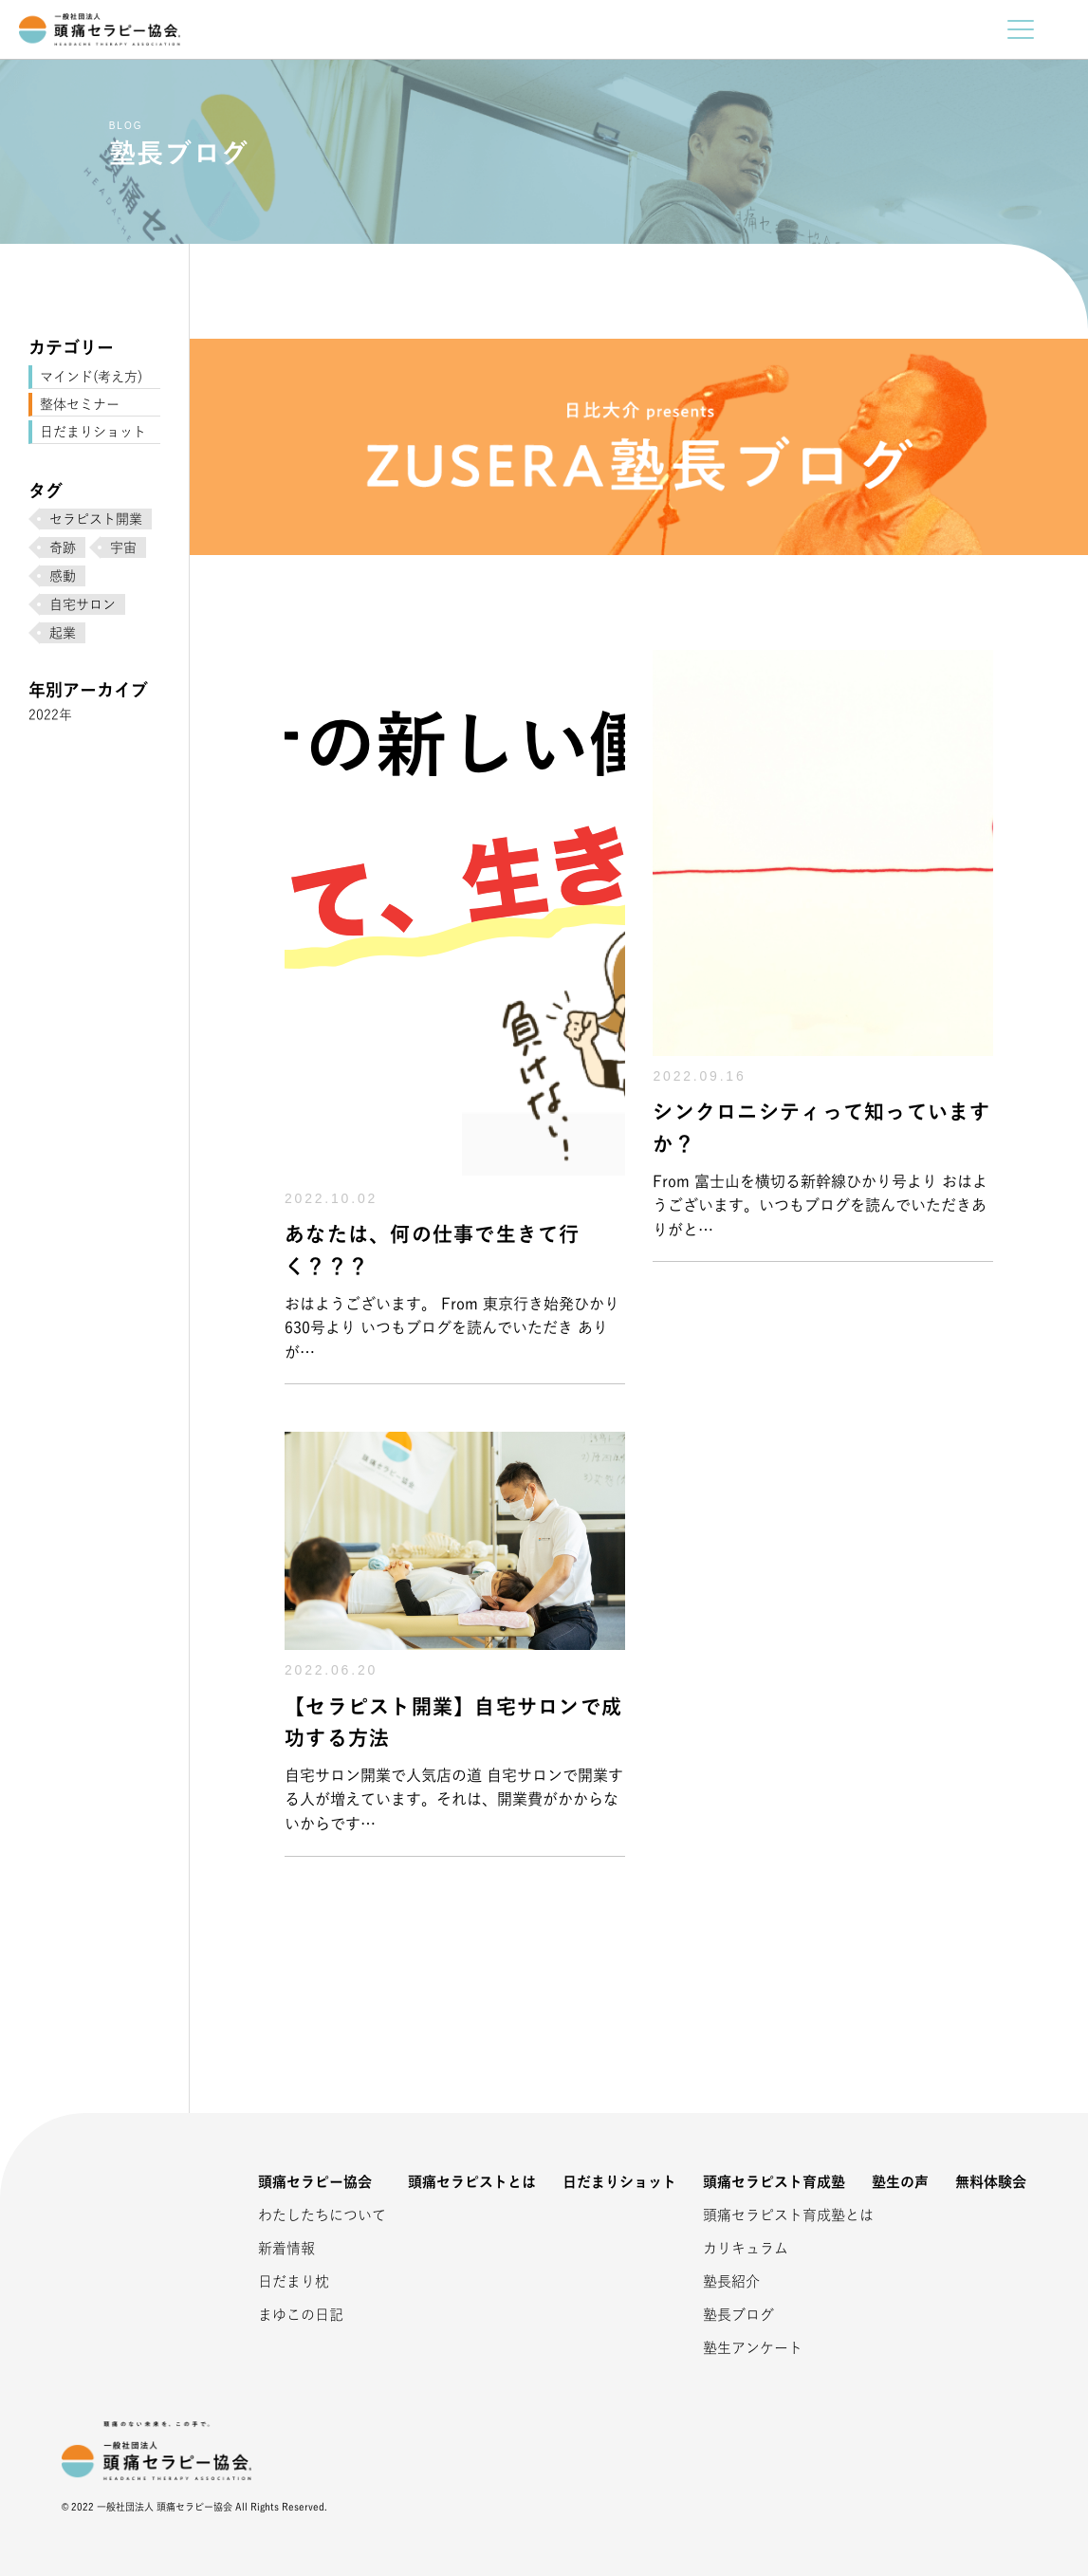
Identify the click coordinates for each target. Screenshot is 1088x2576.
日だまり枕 (293, 2281)
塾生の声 (900, 2182)
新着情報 (286, 2248)
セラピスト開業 (95, 519)
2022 (43, 714)
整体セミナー (80, 404)
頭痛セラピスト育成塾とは (764, 2215)
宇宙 (123, 547)
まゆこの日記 (300, 2314)
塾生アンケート (752, 2348)
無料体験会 (990, 2182)
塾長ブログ (738, 2314)
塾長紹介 (731, 2281)
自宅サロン (82, 604)
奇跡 (62, 547)
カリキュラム (745, 2248)
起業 (62, 632)
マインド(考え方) (91, 376)
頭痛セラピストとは (472, 2182)
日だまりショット (93, 431)
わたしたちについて (319, 2215)
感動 (62, 576)
